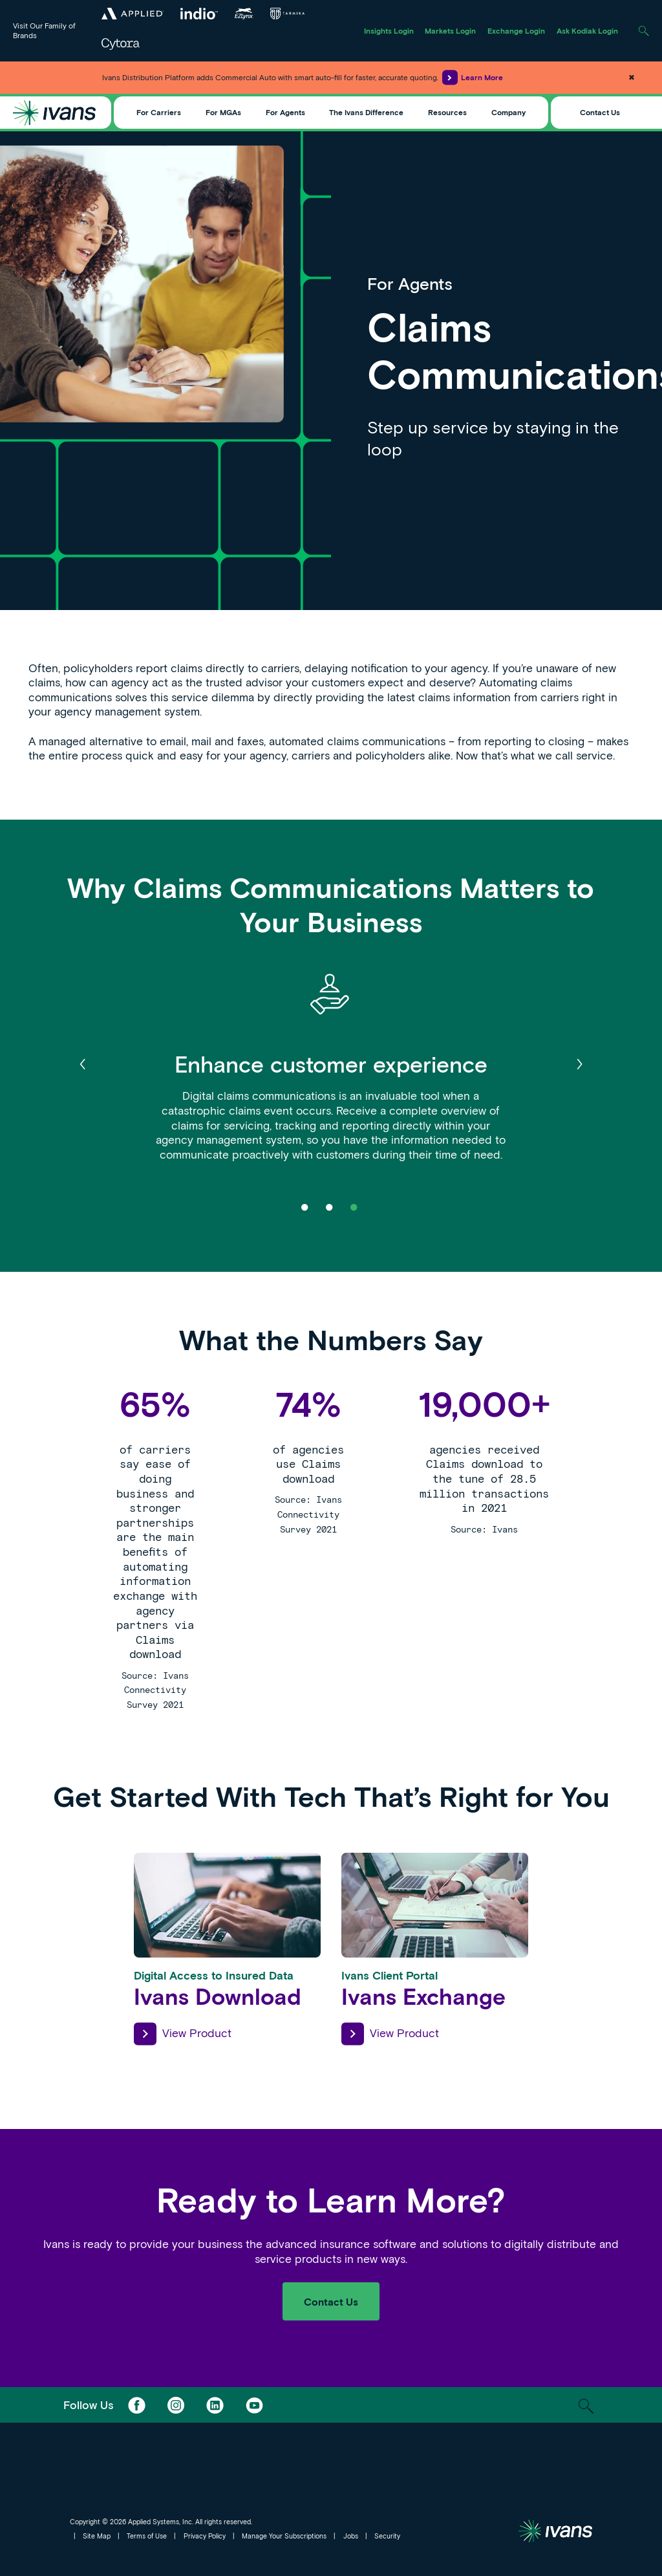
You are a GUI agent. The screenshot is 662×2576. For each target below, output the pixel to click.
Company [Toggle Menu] (508, 111)
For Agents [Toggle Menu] (285, 111)
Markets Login (450, 30)
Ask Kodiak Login (587, 30)
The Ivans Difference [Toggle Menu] (366, 111)
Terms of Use (147, 2536)
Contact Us (600, 111)
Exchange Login (516, 30)
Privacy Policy (205, 2536)
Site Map (97, 2536)
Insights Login (389, 30)
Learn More (472, 77)
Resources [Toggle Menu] (447, 111)
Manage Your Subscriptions (284, 2536)
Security (387, 2536)
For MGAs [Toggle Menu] (223, 111)
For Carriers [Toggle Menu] (158, 111)
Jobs (350, 2536)
